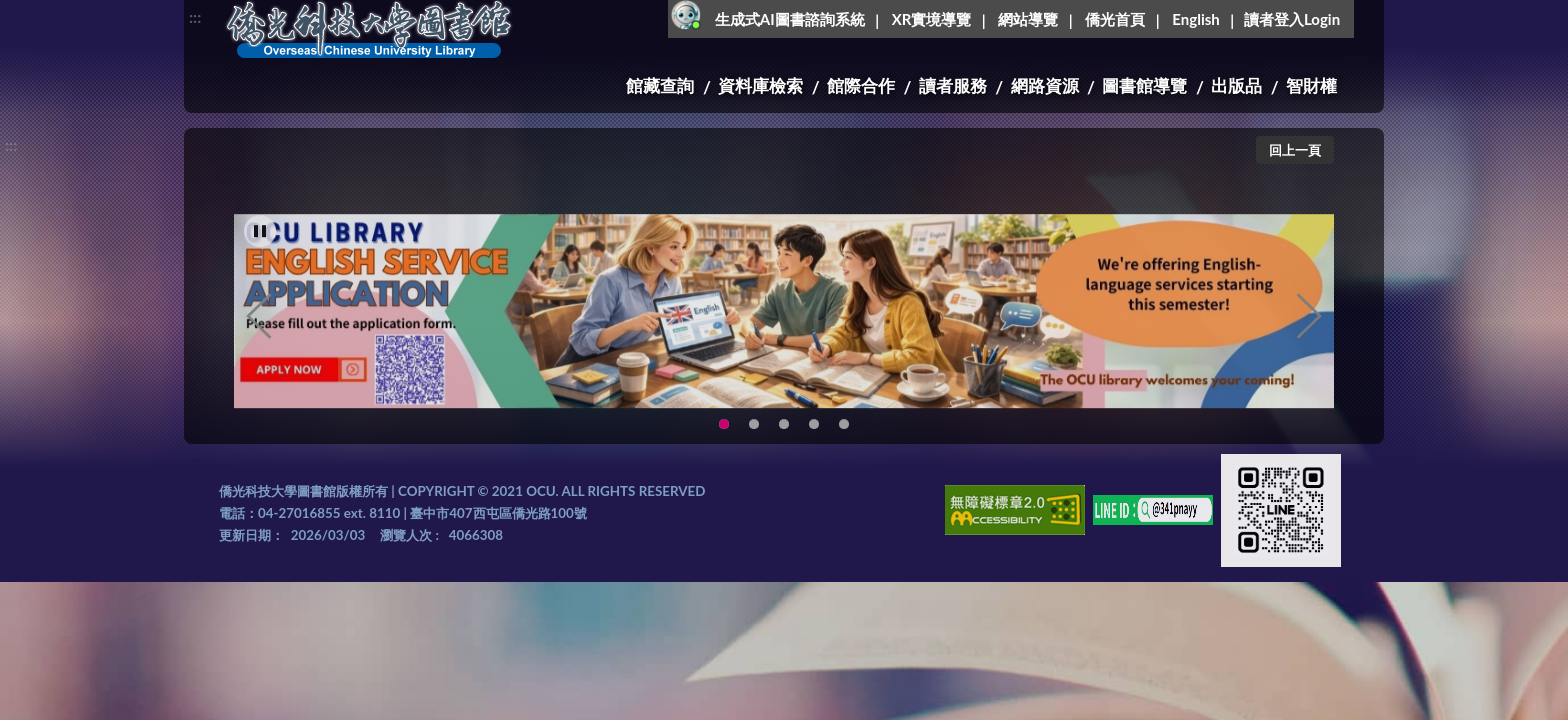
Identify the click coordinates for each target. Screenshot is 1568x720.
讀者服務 (953, 85)
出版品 (1236, 85)
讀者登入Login (1292, 19)
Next (1309, 340)
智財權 (1311, 85)
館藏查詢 (660, 85)
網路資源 (1045, 85)
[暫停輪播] (260, 255)
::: (195, 16)
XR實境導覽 (932, 19)
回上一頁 (1295, 150)
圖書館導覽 (1144, 85)
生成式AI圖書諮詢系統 (790, 19)
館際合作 (861, 85)
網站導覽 (1028, 19)
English (1195, 19)
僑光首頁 (1115, 19)
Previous (259, 340)
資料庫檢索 (760, 85)
